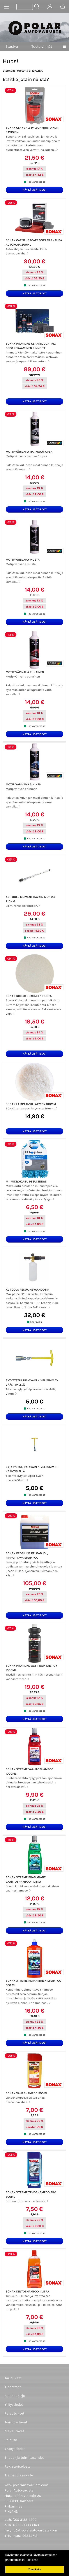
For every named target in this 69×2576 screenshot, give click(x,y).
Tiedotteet (13, 2387)
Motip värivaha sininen (23, 784)
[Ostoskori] (62, 6)
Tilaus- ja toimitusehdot (24, 2457)
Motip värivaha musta (23, 559)
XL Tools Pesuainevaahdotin (27, 1289)
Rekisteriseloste (18, 2466)
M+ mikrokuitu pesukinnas (26, 1181)
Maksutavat (14, 2431)
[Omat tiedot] (50, 6)
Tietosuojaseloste (19, 2475)
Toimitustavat (16, 2422)
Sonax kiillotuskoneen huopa (29, 996)
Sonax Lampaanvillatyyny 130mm (31, 1104)
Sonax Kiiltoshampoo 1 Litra (27, 2291)
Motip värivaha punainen (25, 672)
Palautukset (14, 2413)
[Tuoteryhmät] (6, 6)
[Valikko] (64, 46)
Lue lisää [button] (32, 2559)
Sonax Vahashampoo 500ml (27, 2093)
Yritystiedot (14, 2404)
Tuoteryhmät (41, 46)
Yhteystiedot (15, 2449)
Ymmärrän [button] (34, 2569)
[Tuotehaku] (24, 7)
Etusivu (12, 46)
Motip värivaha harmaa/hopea (29, 451)
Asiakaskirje (15, 2396)
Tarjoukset (13, 2378)
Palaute (11, 2440)
